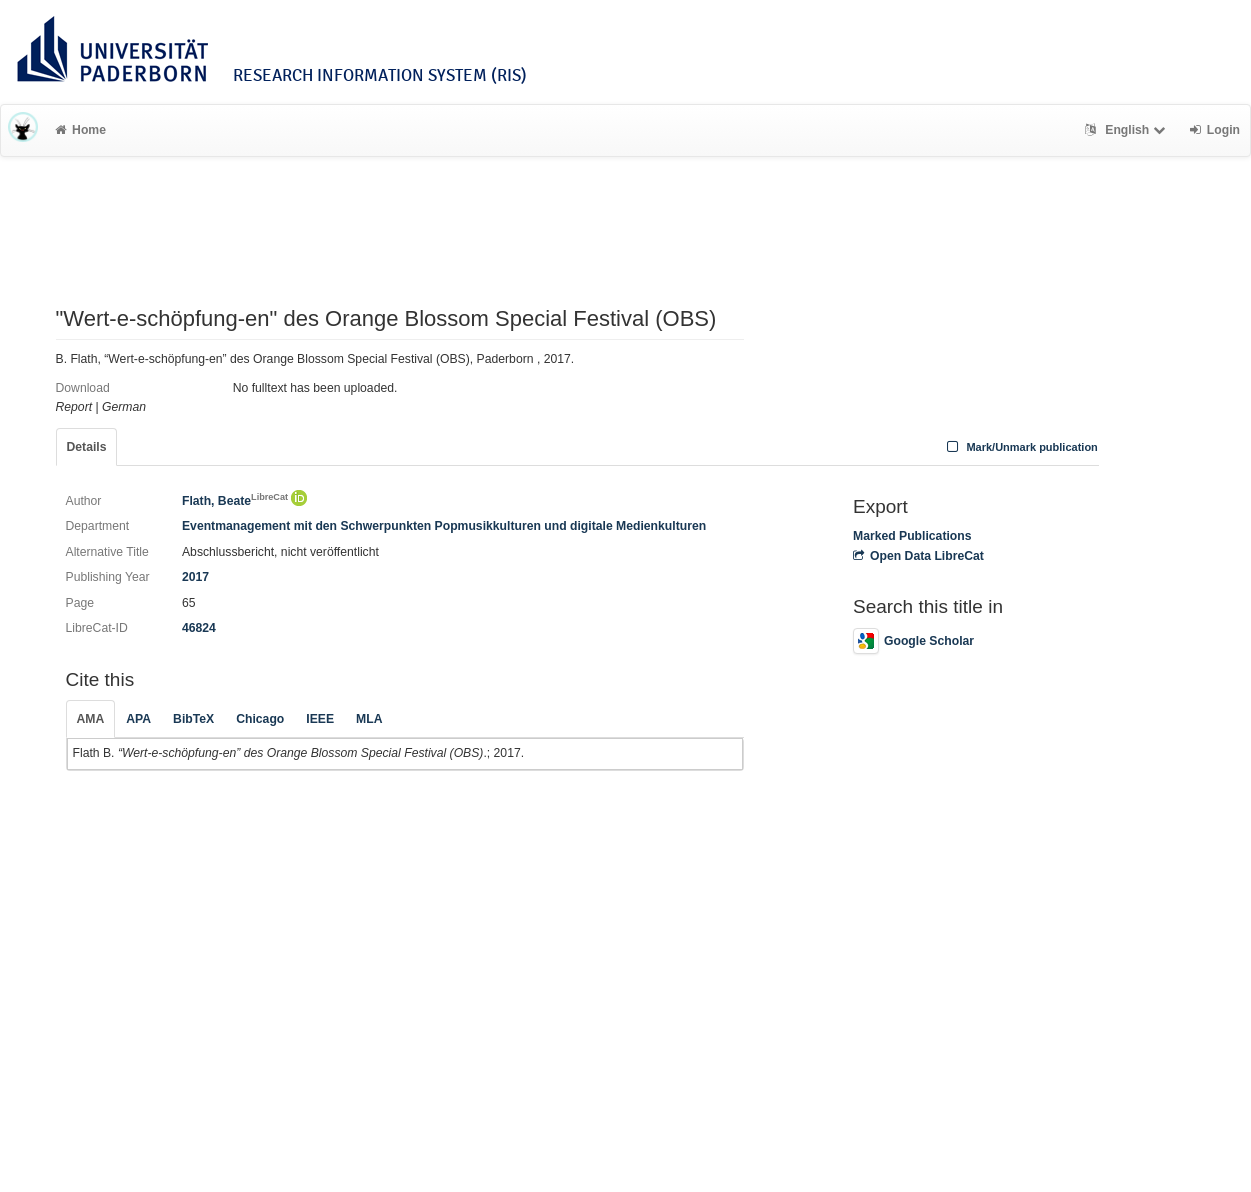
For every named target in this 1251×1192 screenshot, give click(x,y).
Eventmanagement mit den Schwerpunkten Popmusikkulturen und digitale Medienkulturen (444, 526)
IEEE (320, 719)
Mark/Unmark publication (1020, 447)
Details (87, 447)
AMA (91, 719)
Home (80, 130)
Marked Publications (912, 536)
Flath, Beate (235, 501)
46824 (199, 628)
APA (138, 719)
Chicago (260, 719)
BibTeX (193, 719)
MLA (369, 719)
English (1127, 130)
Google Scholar (913, 641)
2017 (195, 577)
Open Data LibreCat (918, 556)
